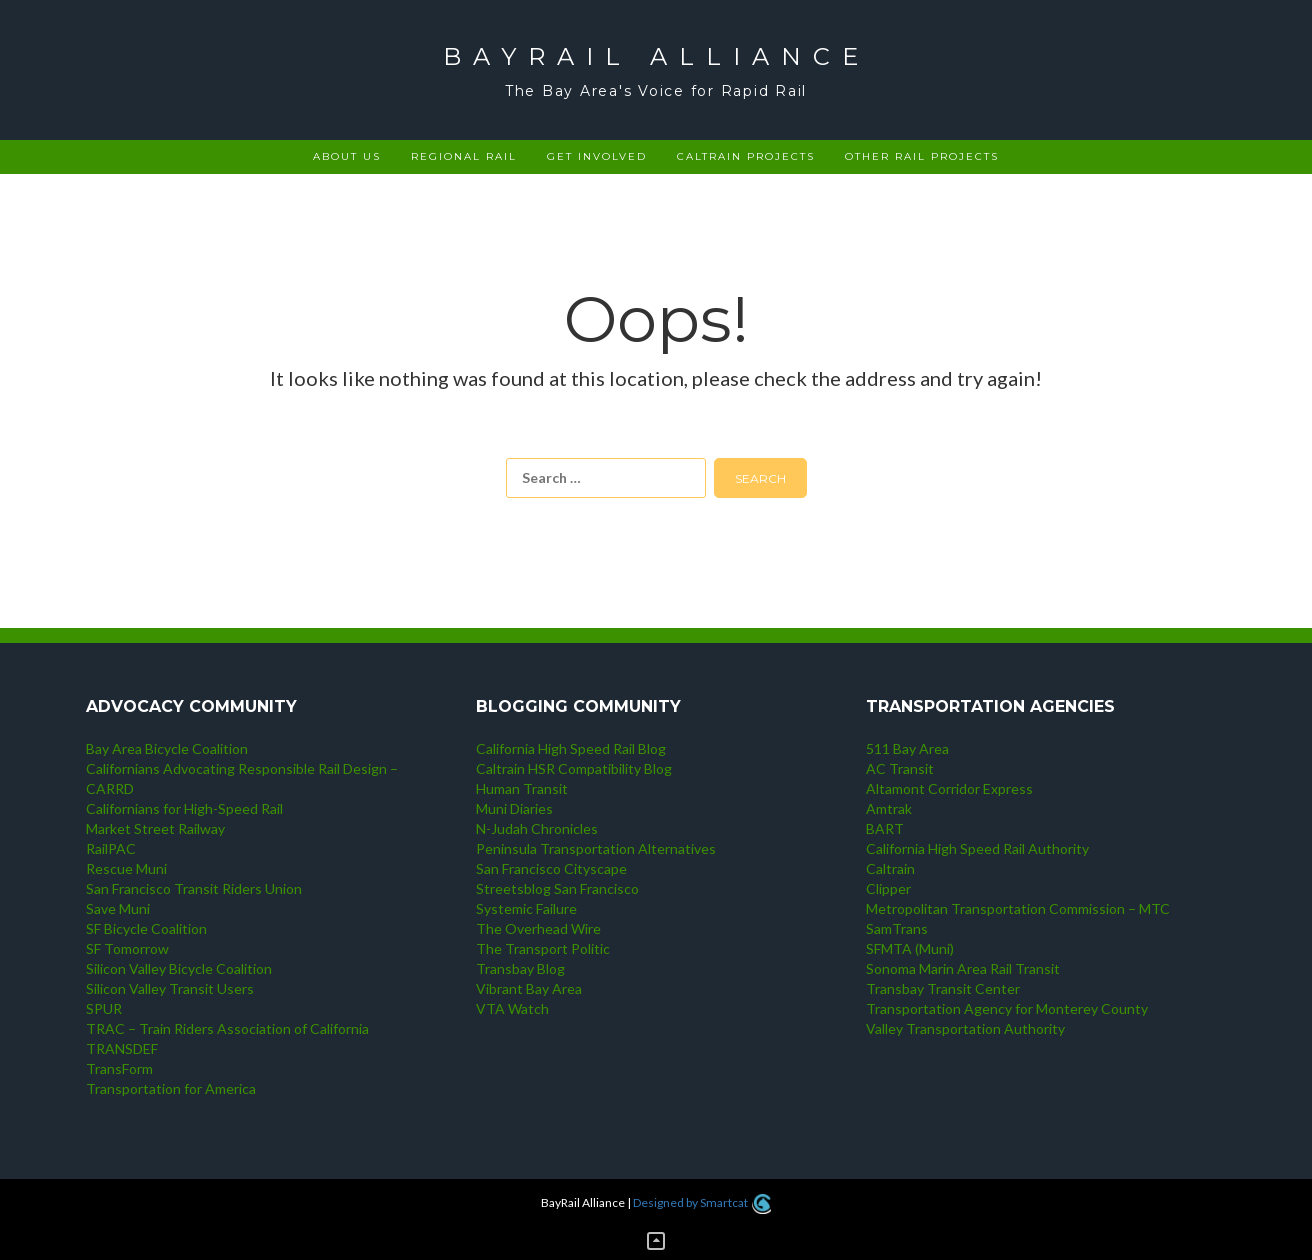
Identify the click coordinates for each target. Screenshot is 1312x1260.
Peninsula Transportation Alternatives (596, 848)
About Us (347, 156)
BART (885, 828)
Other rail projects (922, 156)
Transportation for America (171, 1088)
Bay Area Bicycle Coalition (167, 748)
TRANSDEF (122, 1048)
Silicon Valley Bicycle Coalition (179, 968)
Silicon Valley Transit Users (170, 988)
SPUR (104, 1008)
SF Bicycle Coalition (146, 928)
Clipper (888, 888)
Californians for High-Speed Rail (184, 808)
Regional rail (464, 156)
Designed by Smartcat (701, 1202)
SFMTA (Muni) (910, 948)
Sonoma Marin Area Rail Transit (963, 968)
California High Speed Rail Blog (571, 748)
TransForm (119, 1068)
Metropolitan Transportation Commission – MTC (1018, 908)
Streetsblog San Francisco (557, 888)
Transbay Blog (520, 968)
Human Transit (522, 788)
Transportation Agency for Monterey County (1007, 1008)
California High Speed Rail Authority (977, 848)
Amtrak (889, 808)
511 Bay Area (907, 748)
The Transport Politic (543, 948)
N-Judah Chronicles (537, 828)
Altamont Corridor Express (949, 788)
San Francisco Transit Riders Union (194, 888)
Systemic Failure (526, 908)
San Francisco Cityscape (551, 868)
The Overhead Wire (538, 928)
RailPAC (111, 848)
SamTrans (897, 928)
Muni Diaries (514, 808)
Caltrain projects (746, 156)
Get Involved (597, 156)
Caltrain (890, 868)
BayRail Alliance (656, 56)
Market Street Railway (155, 828)
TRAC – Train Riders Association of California (227, 1028)
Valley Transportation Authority (965, 1028)
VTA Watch (512, 1008)
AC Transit (900, 768)
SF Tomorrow (127, 948)
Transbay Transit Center (943, 988)
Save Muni (118, 908)
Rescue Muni (126, 868)
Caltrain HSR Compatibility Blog (574, 768)
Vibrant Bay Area (529, 988)
